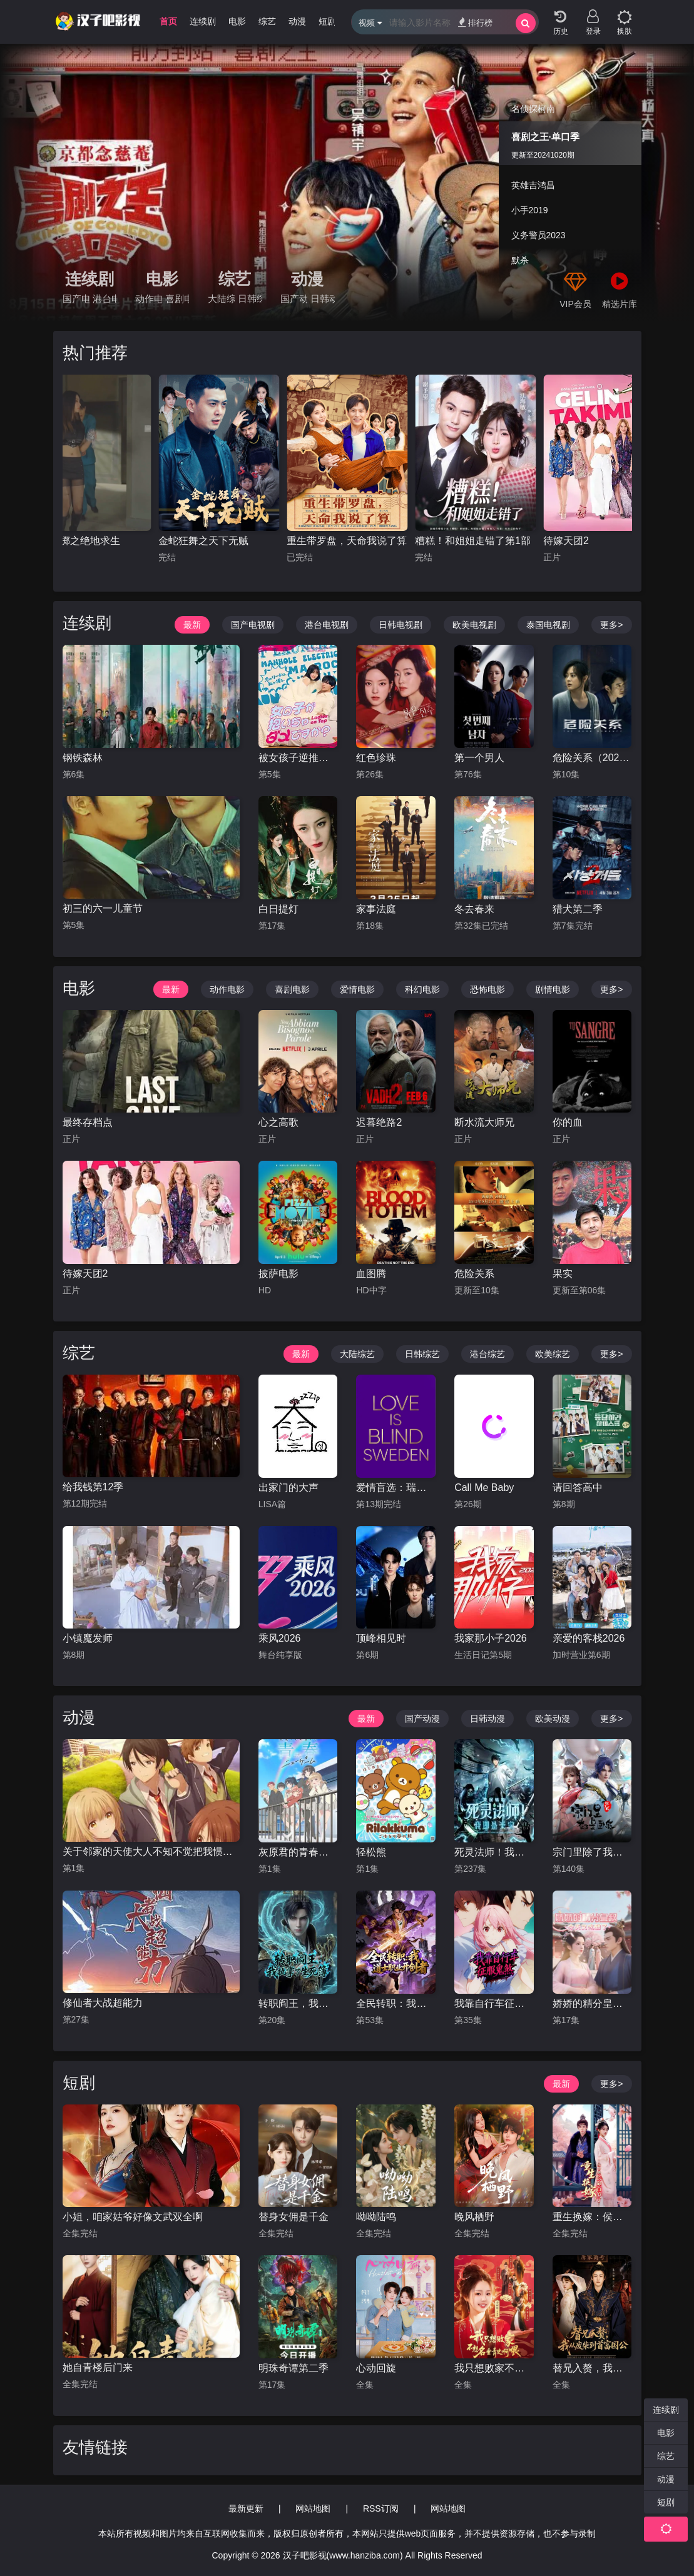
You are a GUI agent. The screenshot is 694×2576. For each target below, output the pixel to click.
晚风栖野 (474, 2216)
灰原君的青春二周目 (298, 1852)
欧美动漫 (552, 1719)
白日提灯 (278, 909)
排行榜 (475, 22)
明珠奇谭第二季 (293, 2368)
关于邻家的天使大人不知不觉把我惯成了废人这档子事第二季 (151, 1851)
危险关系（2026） (592, 757)
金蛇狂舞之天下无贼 (203, 540)
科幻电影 (422, 989)
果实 (563, 1273)
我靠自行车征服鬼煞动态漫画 (494, 2003)
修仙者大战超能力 (103, 2003)
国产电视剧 (76, 298)
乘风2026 (279, 1638)
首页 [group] (168, 21)
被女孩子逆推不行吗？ (298, 757)
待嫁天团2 (566, 540)
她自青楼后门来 (98, 2367)
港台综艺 (487, 1354)
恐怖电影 (487, 989)
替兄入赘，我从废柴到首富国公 (592, 2368)
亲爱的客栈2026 (589, 1638)
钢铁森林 (83, 757)
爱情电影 (357, 989)
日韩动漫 (322, 298)
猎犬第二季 (578, 909)
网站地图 (312, 2508)
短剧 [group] (327, 21)
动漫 (307, 278)
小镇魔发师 (88, 1638)
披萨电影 (278, 1273)
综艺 (234, 278)
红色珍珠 (376, 757)
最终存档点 (88, 1122)
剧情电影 (552, 989)
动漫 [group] (297, 21)
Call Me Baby (484, 1487)
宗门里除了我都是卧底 (592, 1852)
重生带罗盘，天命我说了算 (347, 540)
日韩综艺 (250, 298)
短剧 (79, 2082)
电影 (162, 278)
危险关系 (474, 1273)
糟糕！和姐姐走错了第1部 (473, 540)
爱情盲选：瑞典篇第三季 (396, 1487)
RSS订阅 (381, 2508)
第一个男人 (479, 757)
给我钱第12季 (93, 1487)
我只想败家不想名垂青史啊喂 (494, 2368)
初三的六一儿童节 (103, 908)
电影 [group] (237, 21)
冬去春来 (474, 909)
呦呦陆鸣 (376, 2216)
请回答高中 (578, 1487)
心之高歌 (278, 1122)
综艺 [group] (267, 21)
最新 (192, 625)
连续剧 (89, 278)
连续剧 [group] (203, 21)
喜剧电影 (177, 298)
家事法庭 (376, 909)
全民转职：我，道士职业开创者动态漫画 (396, 2003)
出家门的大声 (288, 1487)
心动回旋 (376, 2368)
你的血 (568, 1122)
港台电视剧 (104, 298)
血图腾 (371, 1273)
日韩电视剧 (400, 625)
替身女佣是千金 (293, 2216)
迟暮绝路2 (379, 1122)
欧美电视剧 (474, 625)
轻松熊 (371, 1852)
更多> (611, 625)
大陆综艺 (221, 298)
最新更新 (245, 2508)
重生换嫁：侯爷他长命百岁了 (592, 2216)
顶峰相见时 (381, 1638)
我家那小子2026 (490, 1638)
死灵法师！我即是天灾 (494, 1852)
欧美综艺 (552, 1354)
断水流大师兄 (484, 1122)
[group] (347, 182)
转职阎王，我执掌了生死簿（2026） (298, 2003)
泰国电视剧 (548, 625)
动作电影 (148, 298)
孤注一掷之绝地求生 (75, 540)
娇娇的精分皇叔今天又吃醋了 (592, 2003)
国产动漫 (293, 298)
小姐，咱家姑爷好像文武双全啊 (133, 2216)
